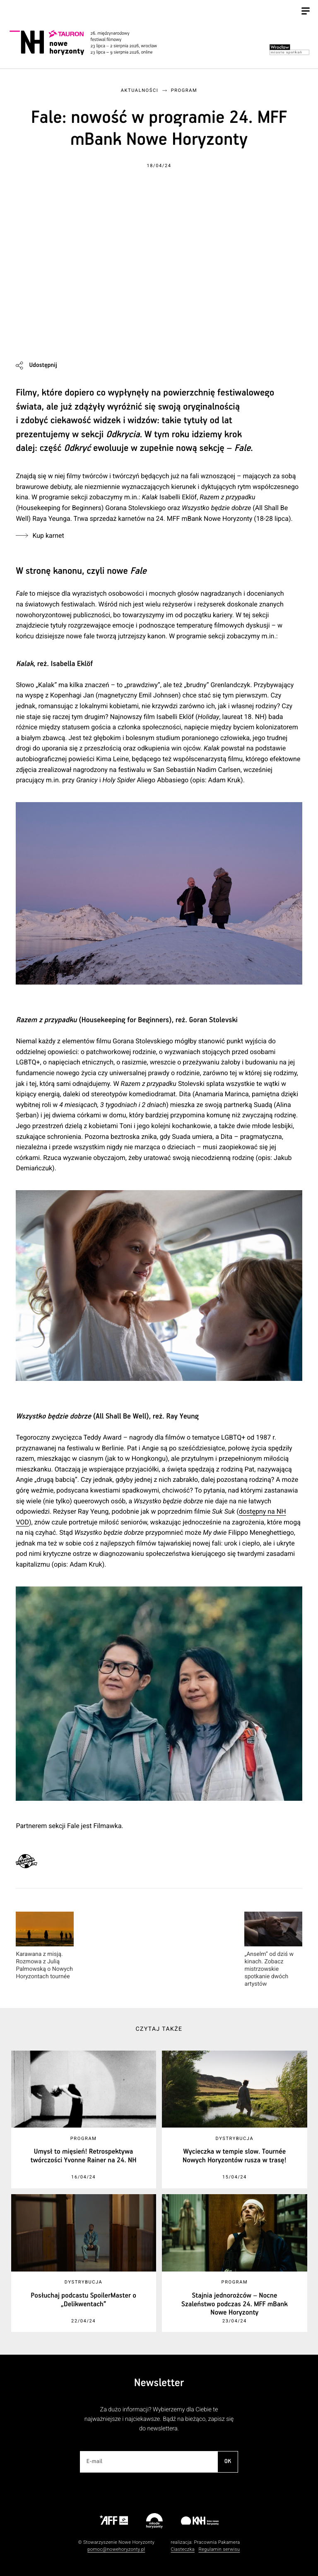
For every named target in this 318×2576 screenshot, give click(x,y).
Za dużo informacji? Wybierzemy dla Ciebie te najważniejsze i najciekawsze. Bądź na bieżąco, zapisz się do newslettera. (159, 2419)
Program (184, 90)
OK (227, 2461)
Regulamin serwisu (219, 2549)
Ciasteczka (183, 2549)
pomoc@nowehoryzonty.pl (116, 2549)
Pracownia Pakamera (217, 2542)
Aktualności (139, 90)
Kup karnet (48, 535)
